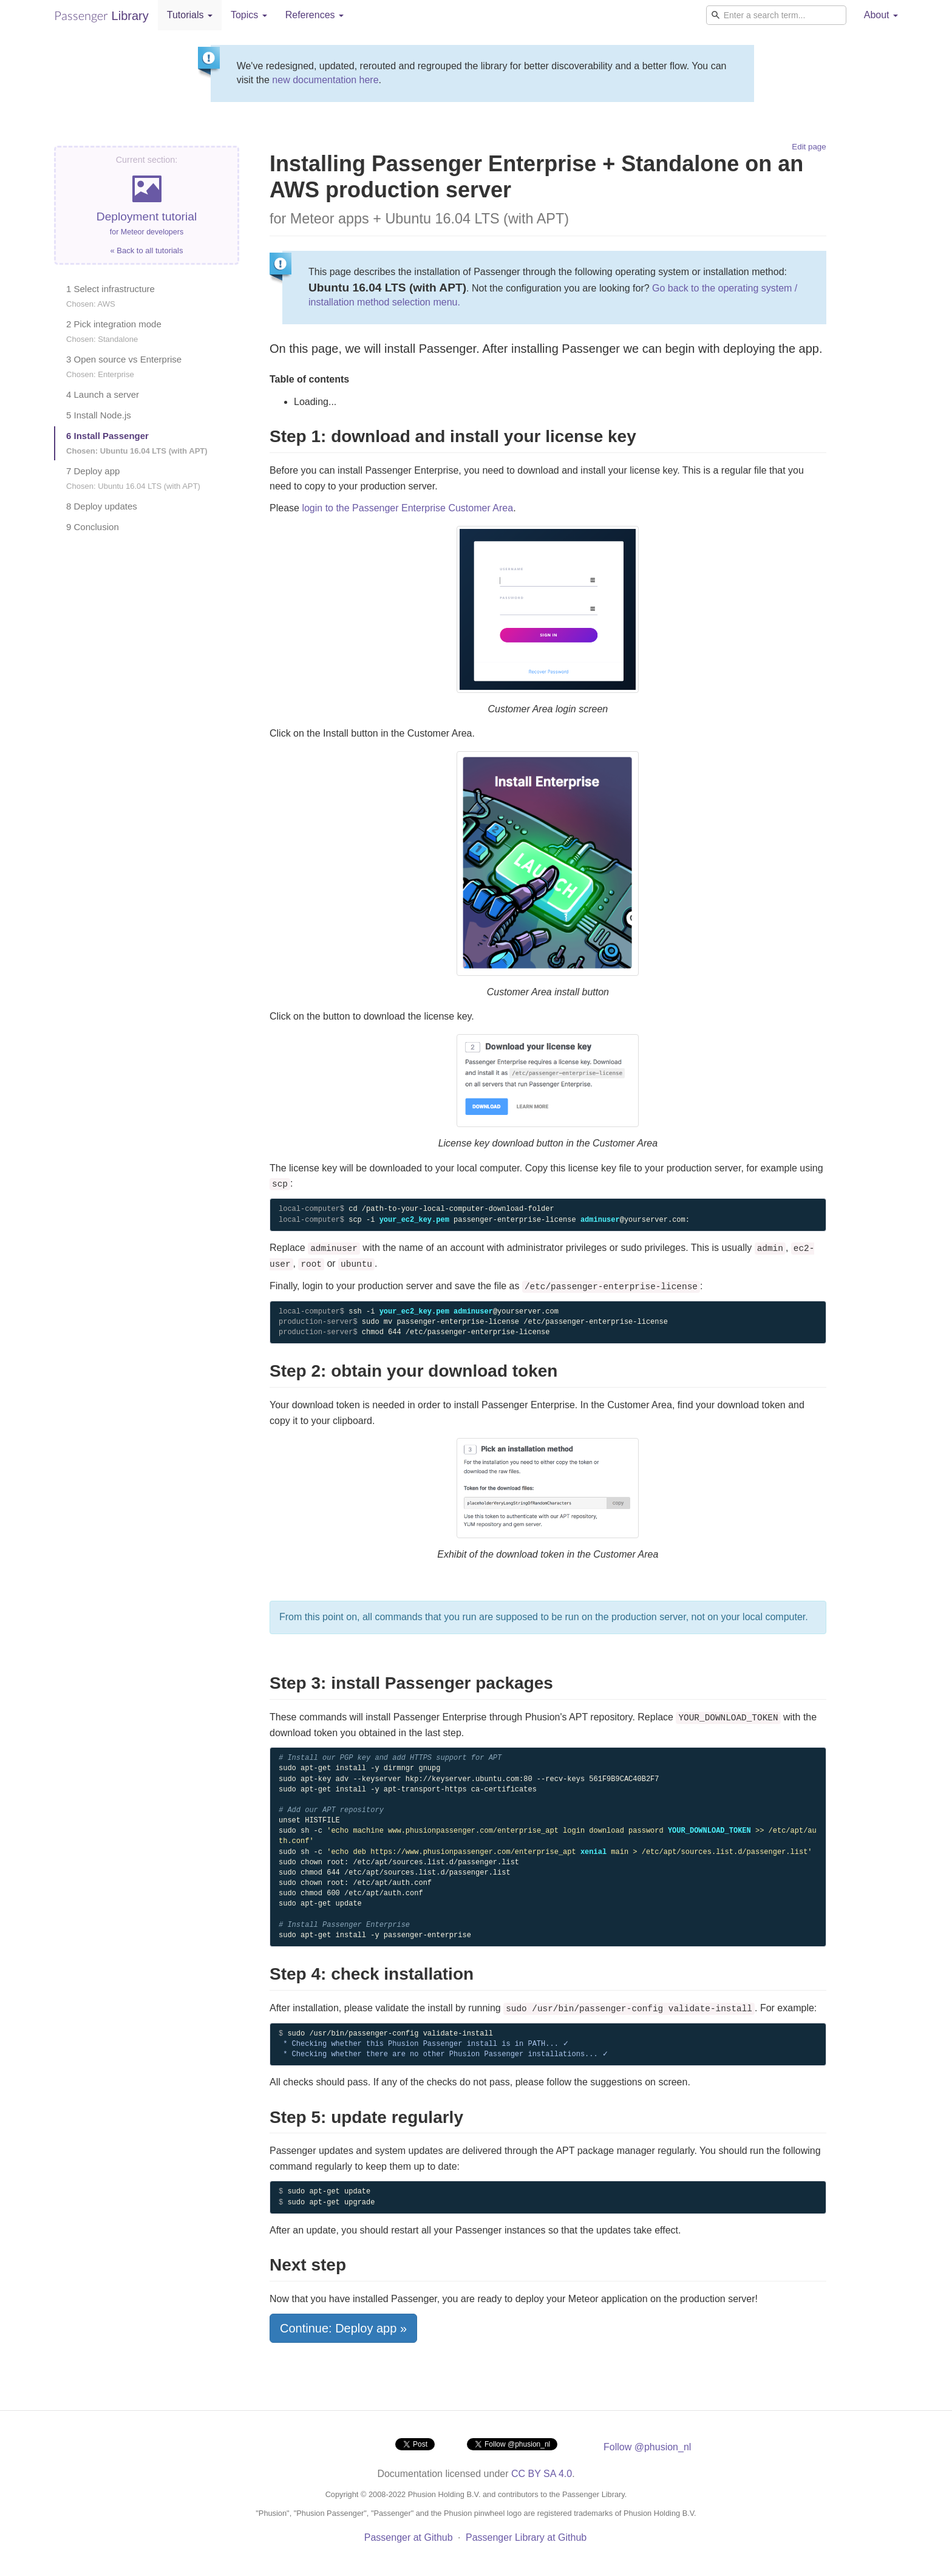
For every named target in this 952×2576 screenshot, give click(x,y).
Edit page (809, 146)
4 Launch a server (102, 394)
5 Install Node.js (98, 415)
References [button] (314, 15)
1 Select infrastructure (110, 296)
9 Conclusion (92, 527)
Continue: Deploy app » (343, 2328)
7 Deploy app (133, 478)
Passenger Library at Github (526, 2537)
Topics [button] (249, 15)
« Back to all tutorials (146, 250)
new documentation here (325, 80)
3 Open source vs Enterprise (124, 366)
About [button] (881, 15)
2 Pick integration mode (114, 331)
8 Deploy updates (101, 506)
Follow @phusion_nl (647, 2447)
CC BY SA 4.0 (541, 2474)
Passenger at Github (408, 2537)
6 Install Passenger (137, 443)
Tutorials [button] (189, 15)
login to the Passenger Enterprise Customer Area (407, 508)
